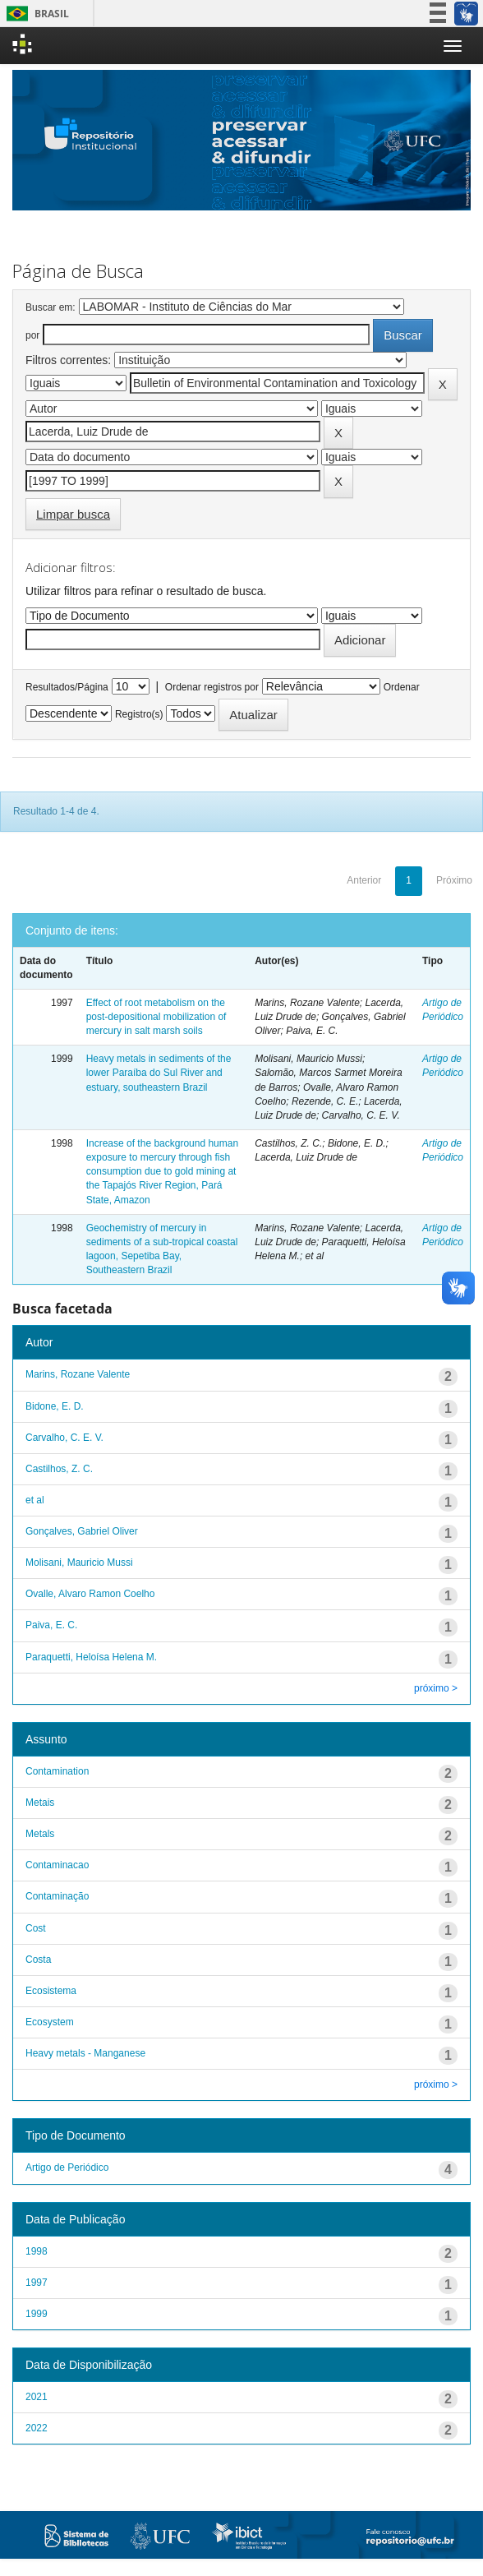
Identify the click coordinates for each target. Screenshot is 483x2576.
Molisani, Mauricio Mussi (79, 1562)
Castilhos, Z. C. (59, 1469)
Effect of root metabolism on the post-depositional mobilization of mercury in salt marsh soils (156, 1016)
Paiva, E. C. (51, 1625)
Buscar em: (50, 307)
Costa (38, 1959)
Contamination (57, 1771)
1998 (36, 2251)
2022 (36, 2428)
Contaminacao (57, 1865)
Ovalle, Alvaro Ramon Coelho (89, 1594)
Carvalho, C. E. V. (64, 1437)
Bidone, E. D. (54, 1406)
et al (34, 1500)
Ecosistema (50, 1991)
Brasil (34, 14)
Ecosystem (49, 2022)
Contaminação (57, 1896)
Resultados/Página (66, 687)
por (32, 335)
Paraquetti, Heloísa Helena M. (91, 1657)
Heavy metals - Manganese (85, 2053)
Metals (39, 1834)
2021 (36, 2397)
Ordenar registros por (212, 687)
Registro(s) (139, 714)
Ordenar (402, 687)
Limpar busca (73, 514)
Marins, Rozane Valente (77, 1374)
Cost (35, 1928)
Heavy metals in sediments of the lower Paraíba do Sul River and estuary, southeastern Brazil (159, 1072)
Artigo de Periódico (66, 2167)
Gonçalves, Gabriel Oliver (81, 1531)
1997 (36, 2282)
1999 (36, 2314)
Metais (39, 1802)
